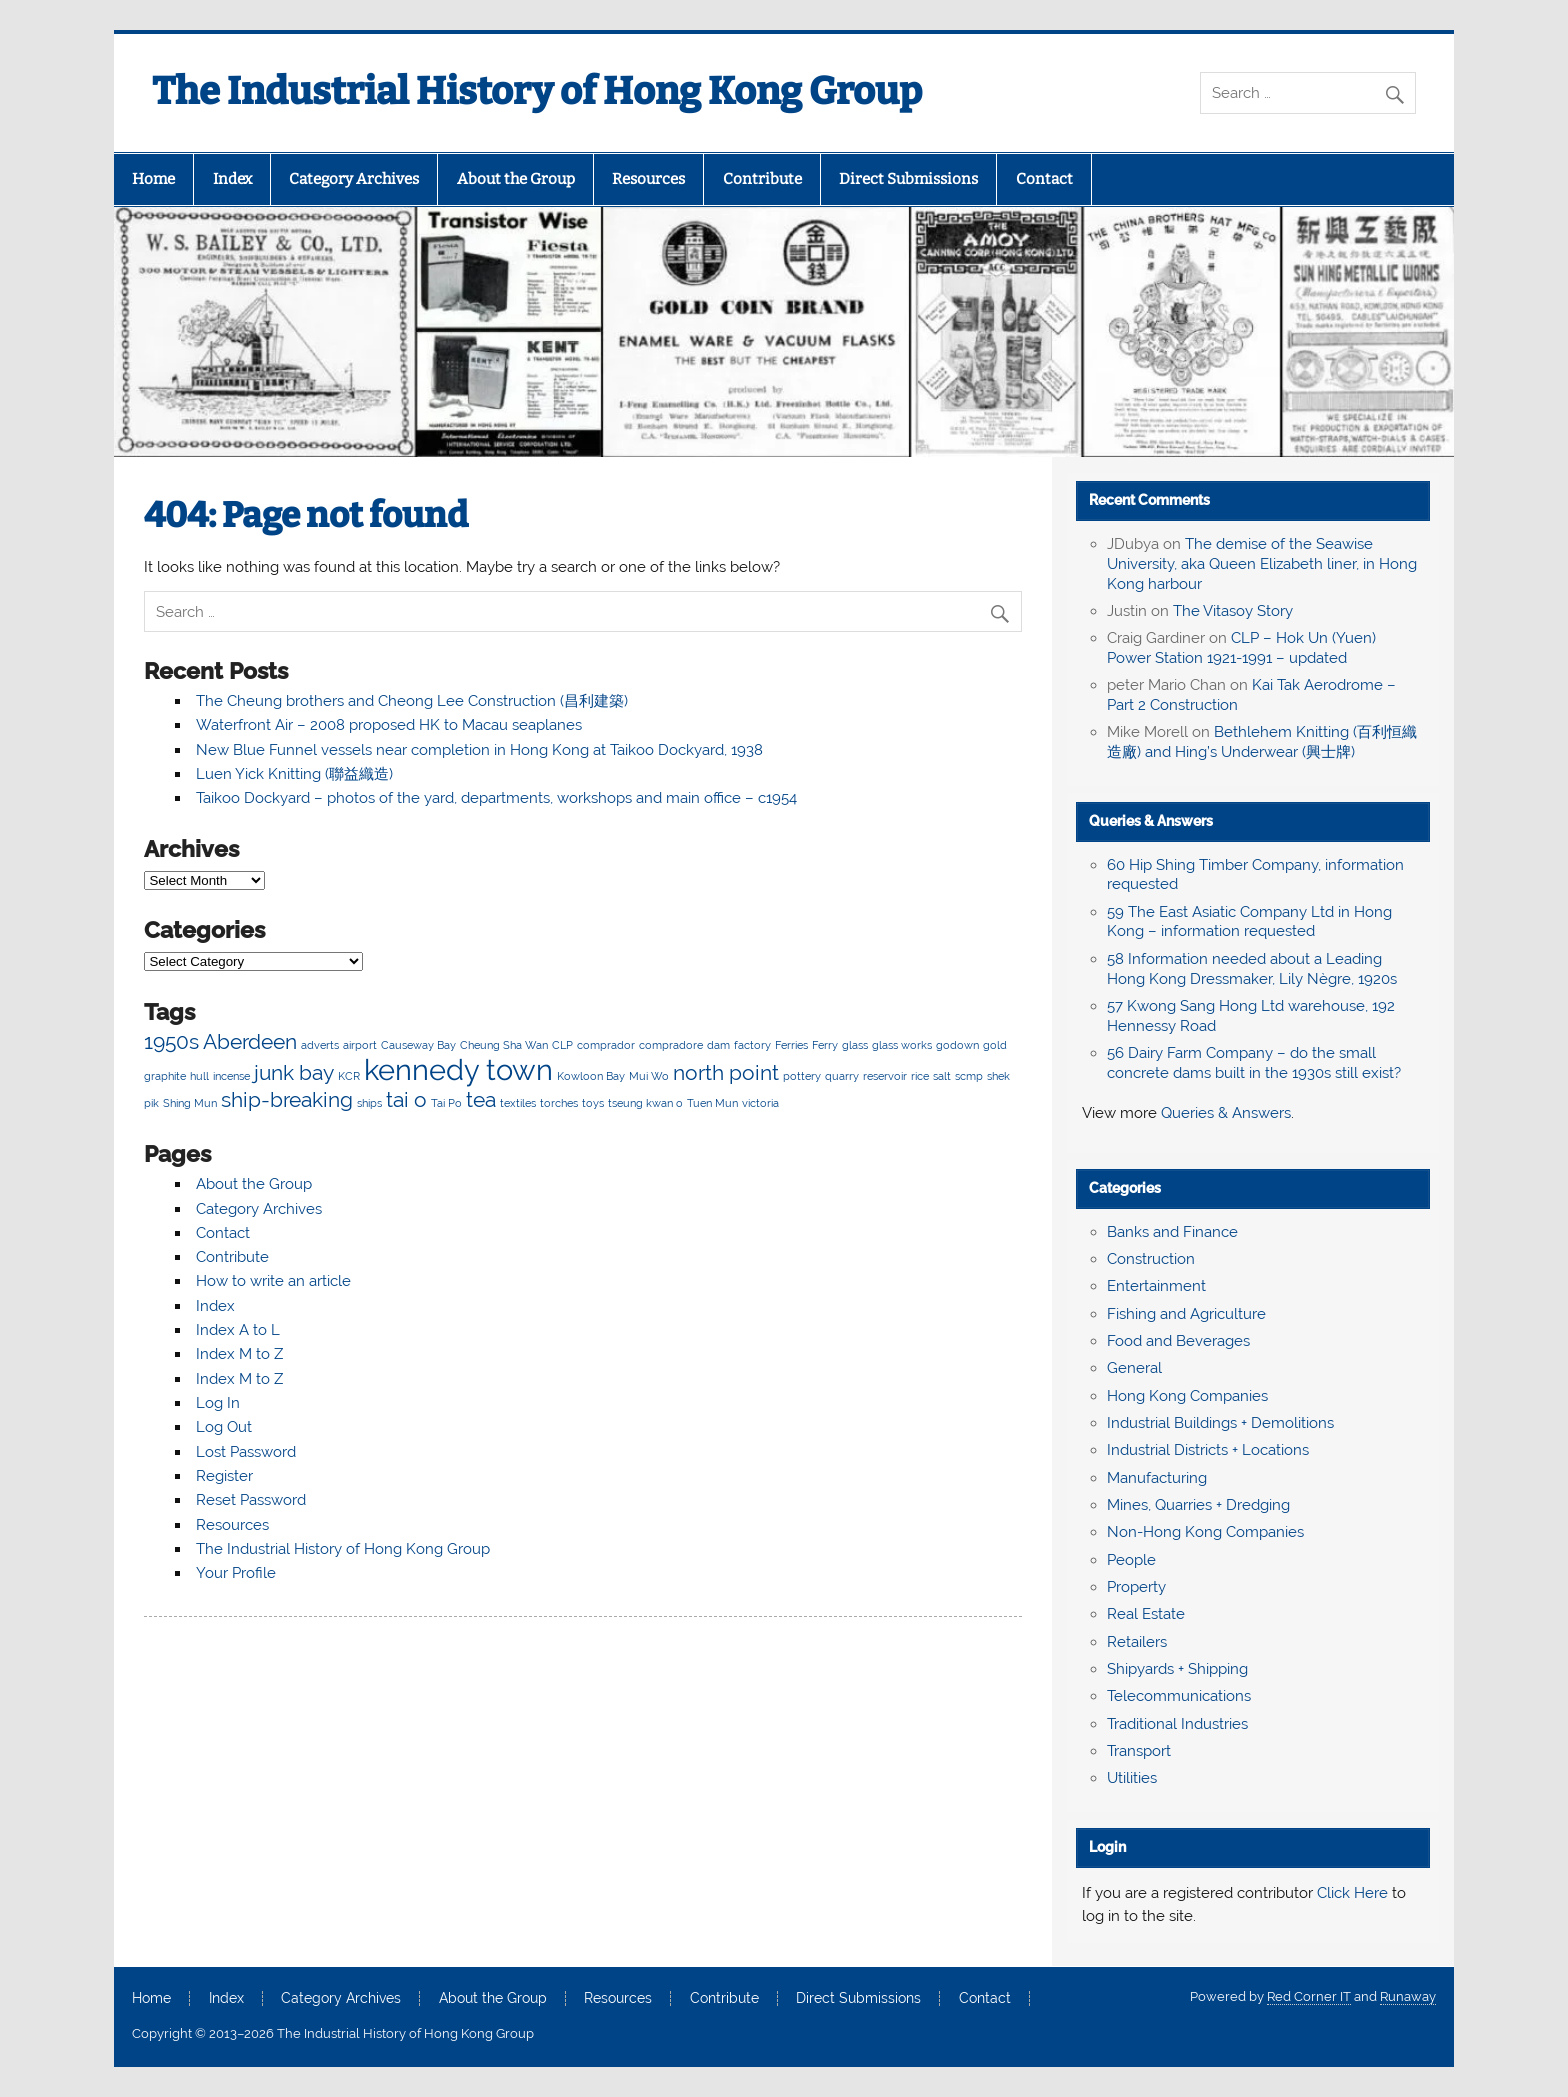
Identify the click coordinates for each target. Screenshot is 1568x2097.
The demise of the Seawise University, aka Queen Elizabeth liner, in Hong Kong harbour (1262, 564)
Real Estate (1146, 1614)
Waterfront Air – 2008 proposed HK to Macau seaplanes (389, 725)
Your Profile (236, 1573)
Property (1136, 1587)
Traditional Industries (1177, 1724)
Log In (218, 1403)
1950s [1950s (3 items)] (171, 1041)
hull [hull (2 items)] (199, 1076)
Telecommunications (1179, 1696)
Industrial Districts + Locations (1208, 1450)
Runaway (1408, 1996)
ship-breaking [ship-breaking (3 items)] (287, 1099)
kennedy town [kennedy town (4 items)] (458, 1069)
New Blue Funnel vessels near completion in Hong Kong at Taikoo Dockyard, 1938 (479, 750)
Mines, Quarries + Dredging (1198, 1505)
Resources (648, 179)
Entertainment (1156, 1286)
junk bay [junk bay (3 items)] (294, 1072)
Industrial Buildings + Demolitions (1220, 1423)
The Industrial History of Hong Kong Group (537, 91)
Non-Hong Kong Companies (1205, 1532)
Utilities (1132, 1778)
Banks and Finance (1172, 1232)
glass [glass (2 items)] (855, 1045)
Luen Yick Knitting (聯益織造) (294, 774)
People (1131, 1560)
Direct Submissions (908, 179)
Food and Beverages (1178, 1341)
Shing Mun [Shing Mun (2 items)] (190, 1103)
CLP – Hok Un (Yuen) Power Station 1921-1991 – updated (1241, 648)
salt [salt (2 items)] (942, 1076)
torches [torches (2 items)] (559, 1103)
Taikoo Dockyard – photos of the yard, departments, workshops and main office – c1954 (496, 798)
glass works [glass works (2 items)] (902, 1045)
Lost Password (246, 1452)
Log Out (224, 1427)
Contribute (762, 179)
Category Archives (354, 179)
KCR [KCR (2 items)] (349, 1076)
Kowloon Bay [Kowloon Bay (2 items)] (591, 1076)
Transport (1139, 1751)
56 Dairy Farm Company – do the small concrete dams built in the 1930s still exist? (1254, 1063)
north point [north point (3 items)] (726, 1072)
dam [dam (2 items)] (718, 1045)
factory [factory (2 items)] (752, 1045)
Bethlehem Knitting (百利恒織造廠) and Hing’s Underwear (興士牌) (1262, 742)
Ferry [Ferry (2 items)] (825, 1045)
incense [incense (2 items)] (231, 1076)
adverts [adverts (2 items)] (320, 1045)
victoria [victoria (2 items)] (760, 1103)
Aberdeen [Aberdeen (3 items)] (250, 1041)
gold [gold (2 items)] (995, 1045)
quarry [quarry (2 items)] (842, 1076)
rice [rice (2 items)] (920, 1076)
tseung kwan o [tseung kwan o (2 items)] (645, 1103)
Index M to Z (239, 1354)
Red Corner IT (1309, 1996)
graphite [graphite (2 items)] (165, 1076)
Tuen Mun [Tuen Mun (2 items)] (712, 1103)
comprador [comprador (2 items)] (606, 1045)
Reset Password (251, 1500)
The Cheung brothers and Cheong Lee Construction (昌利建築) (412, 701)
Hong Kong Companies (1187, 1396)
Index (232, 179)
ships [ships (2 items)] (369, 1103)
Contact (1044, 179)
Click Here (1352, 1893)
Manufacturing (1157, 1478)
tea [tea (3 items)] (481, 1099)
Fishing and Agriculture (1186, 1314)
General (1134, 1368)
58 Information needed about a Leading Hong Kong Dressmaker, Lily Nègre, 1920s (1252, 969)
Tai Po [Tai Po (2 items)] (446, 1103)
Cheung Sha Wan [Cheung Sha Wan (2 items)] (504, 1045)
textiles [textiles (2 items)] (518, 1103)
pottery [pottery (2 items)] (802, 1076)
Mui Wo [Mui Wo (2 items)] (649, 1076)
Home (153, 179)
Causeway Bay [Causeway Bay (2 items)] (418, 1045)
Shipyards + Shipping (1177, 1669)
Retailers (1137, 1642)
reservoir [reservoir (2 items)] (885, 1076)
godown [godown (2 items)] (957, 1045)
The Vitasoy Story (1233, 611)
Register (224, 1476)
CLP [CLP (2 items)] (562, 1045)
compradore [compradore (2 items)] (671, 1045)
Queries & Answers (1151, 821)
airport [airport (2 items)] (360, 1045)
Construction (1151, 1259)
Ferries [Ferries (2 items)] (791, 1045)
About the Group (516, 179)
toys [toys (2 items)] (593, 1103)
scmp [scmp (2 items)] (969, 1076)
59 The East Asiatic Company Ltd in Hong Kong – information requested (1249, 922)
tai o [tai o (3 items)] (406, 1099)
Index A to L (238, 1330)
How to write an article (273, 1281)
